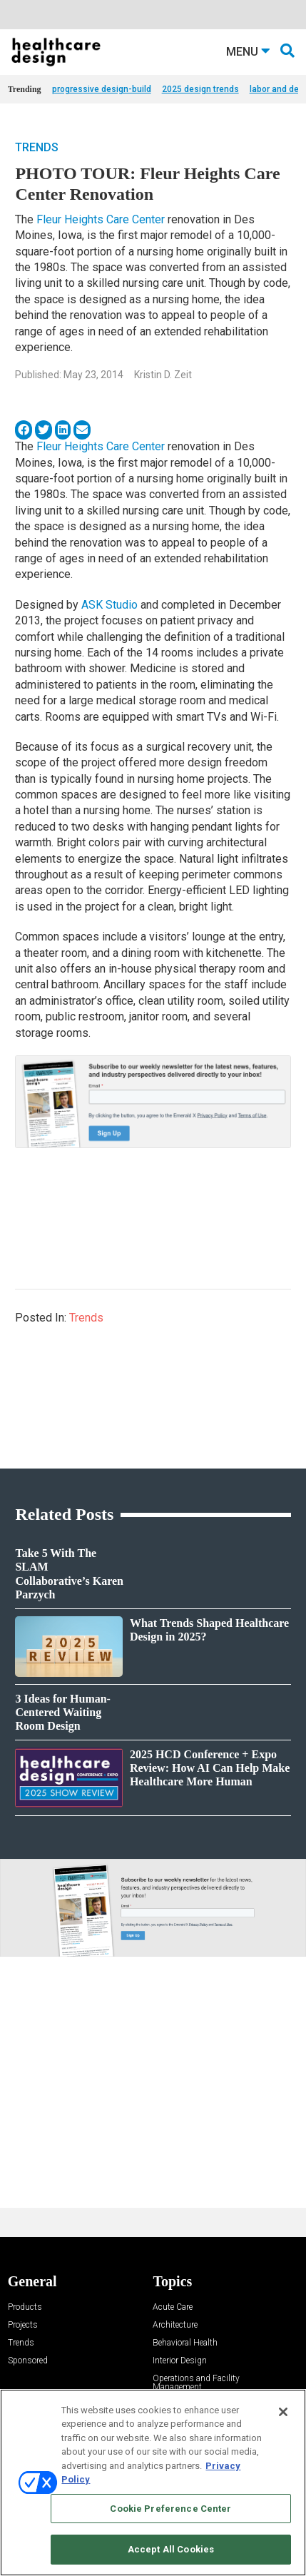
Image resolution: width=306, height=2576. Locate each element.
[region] (153, 2482)
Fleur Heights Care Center (100, 219)
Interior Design (180, 2360)
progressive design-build (101, 89)
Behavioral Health (185, 2343)
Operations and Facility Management (196, 2383)
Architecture (175, 2325)
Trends (36, 147)
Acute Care (173, 2307)
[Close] (283, 2412)
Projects (23, 2325)
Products (25, 2307)
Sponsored (28, 2360)
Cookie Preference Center (170, 2508)
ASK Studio (109, 605)
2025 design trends (200, 89)
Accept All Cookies (171, 2549)
